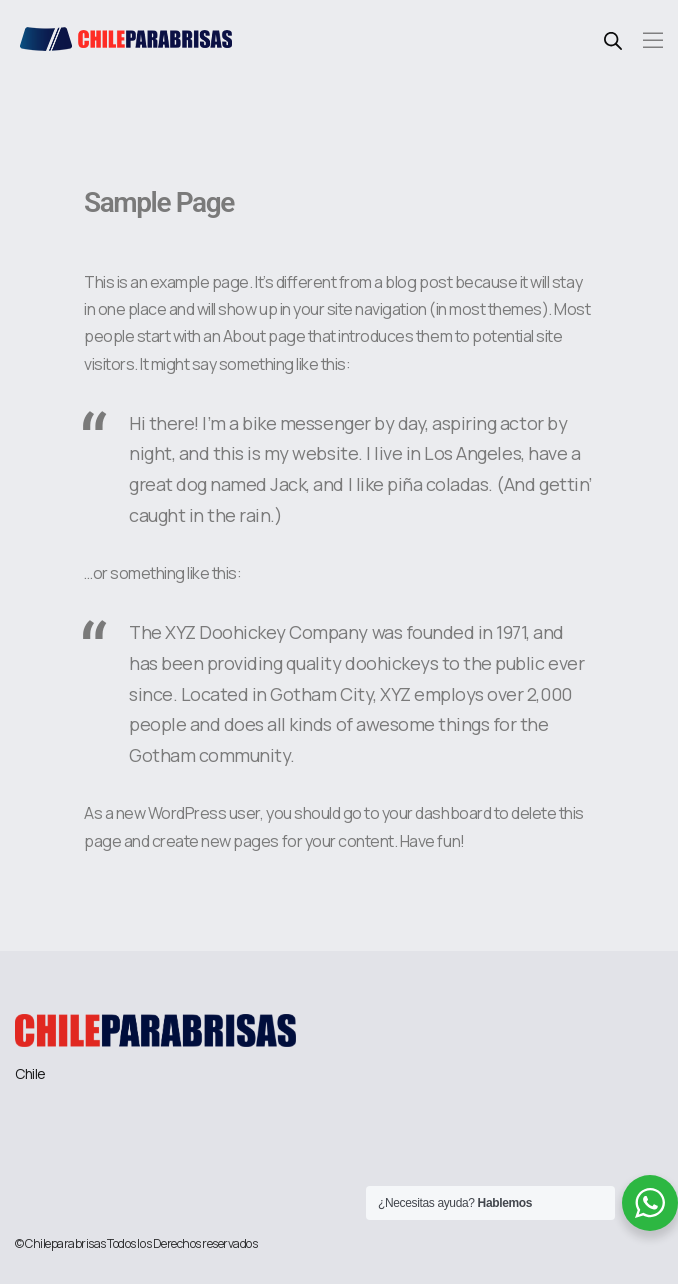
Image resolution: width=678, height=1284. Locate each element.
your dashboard (436, 813)
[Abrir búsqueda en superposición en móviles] (613, 37)
